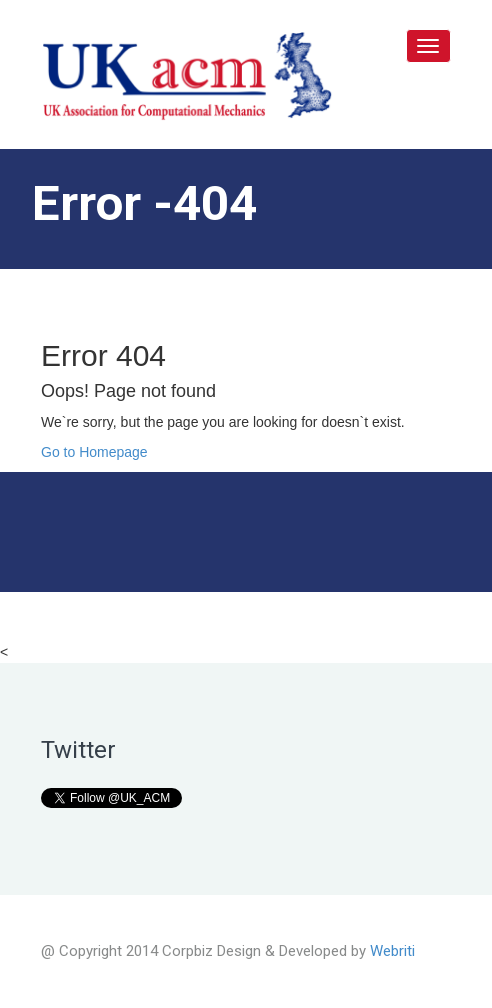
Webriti (392, 951)
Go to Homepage (94, 452)
